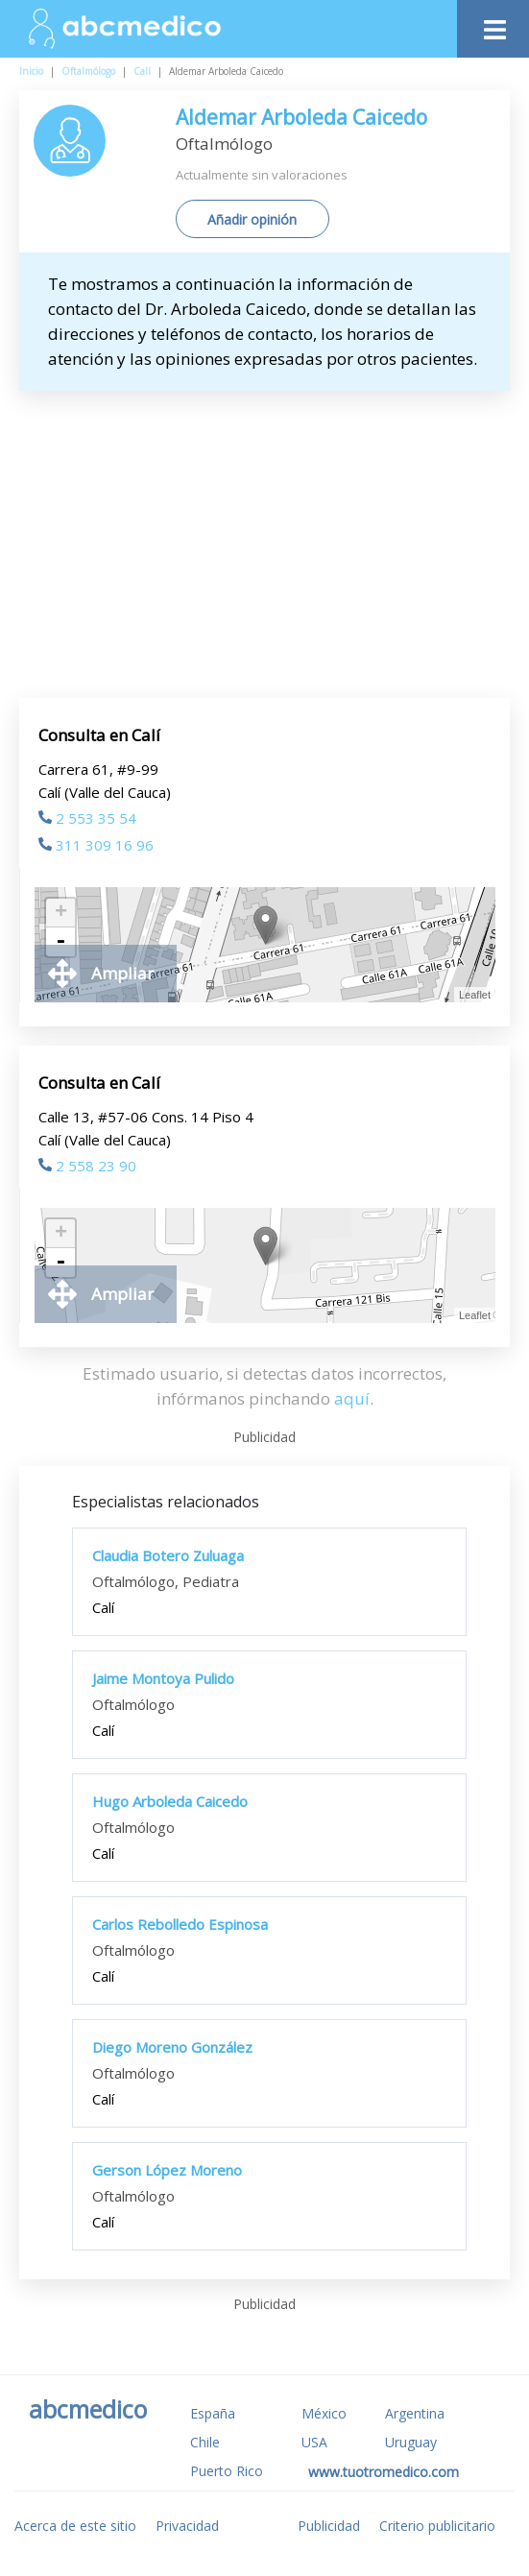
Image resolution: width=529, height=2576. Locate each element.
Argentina (415, 2413)
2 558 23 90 (87, 1165)
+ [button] (61, 913)
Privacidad (187, 2525)
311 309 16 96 (96, 845)
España (212, 2413)
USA (314, 2442)
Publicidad (329, 2525)
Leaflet (475, 994)
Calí (142, 71)
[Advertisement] (281, 544)
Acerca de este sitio (75, 2525)
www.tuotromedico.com (383, 2472)
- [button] (60, 941)
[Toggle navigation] (493, 24)
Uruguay (411, 2442)
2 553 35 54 (87, 818)
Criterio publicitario (437, 2525)
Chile (205, 2442)
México (324, 2413)
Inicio (31, 71)
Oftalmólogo (88, 71)
